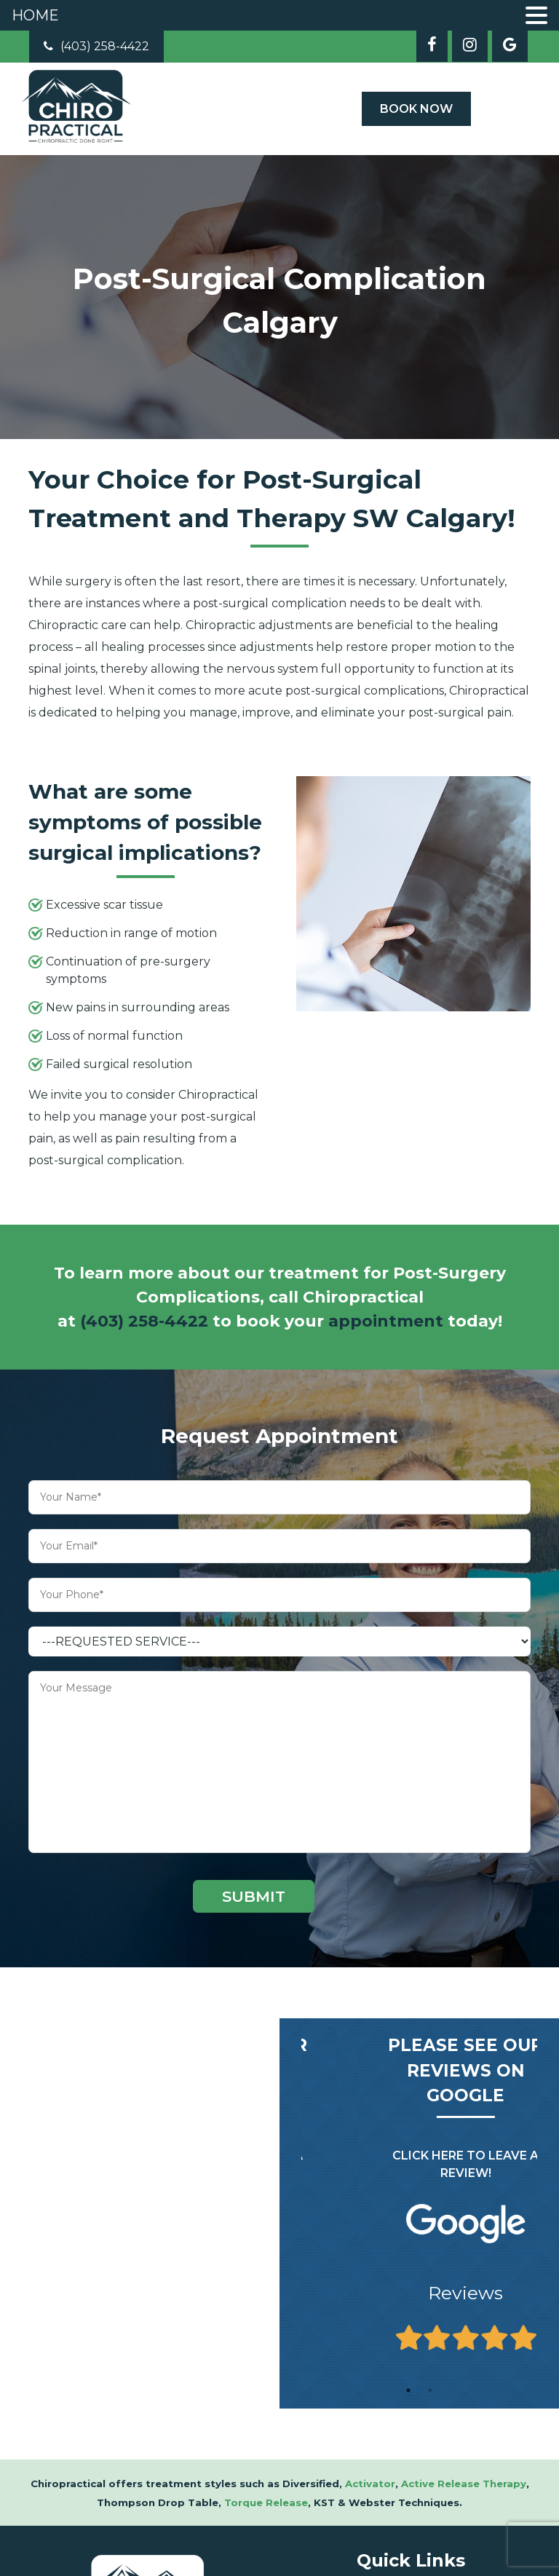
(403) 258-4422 (96, 46)
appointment (385, 1321)
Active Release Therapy (463, 2483)
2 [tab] (430, 2390)
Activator (370, 2483)
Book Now (416, 109)
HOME (35, 15)
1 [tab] (408, 2390)
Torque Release (266, 2502)
